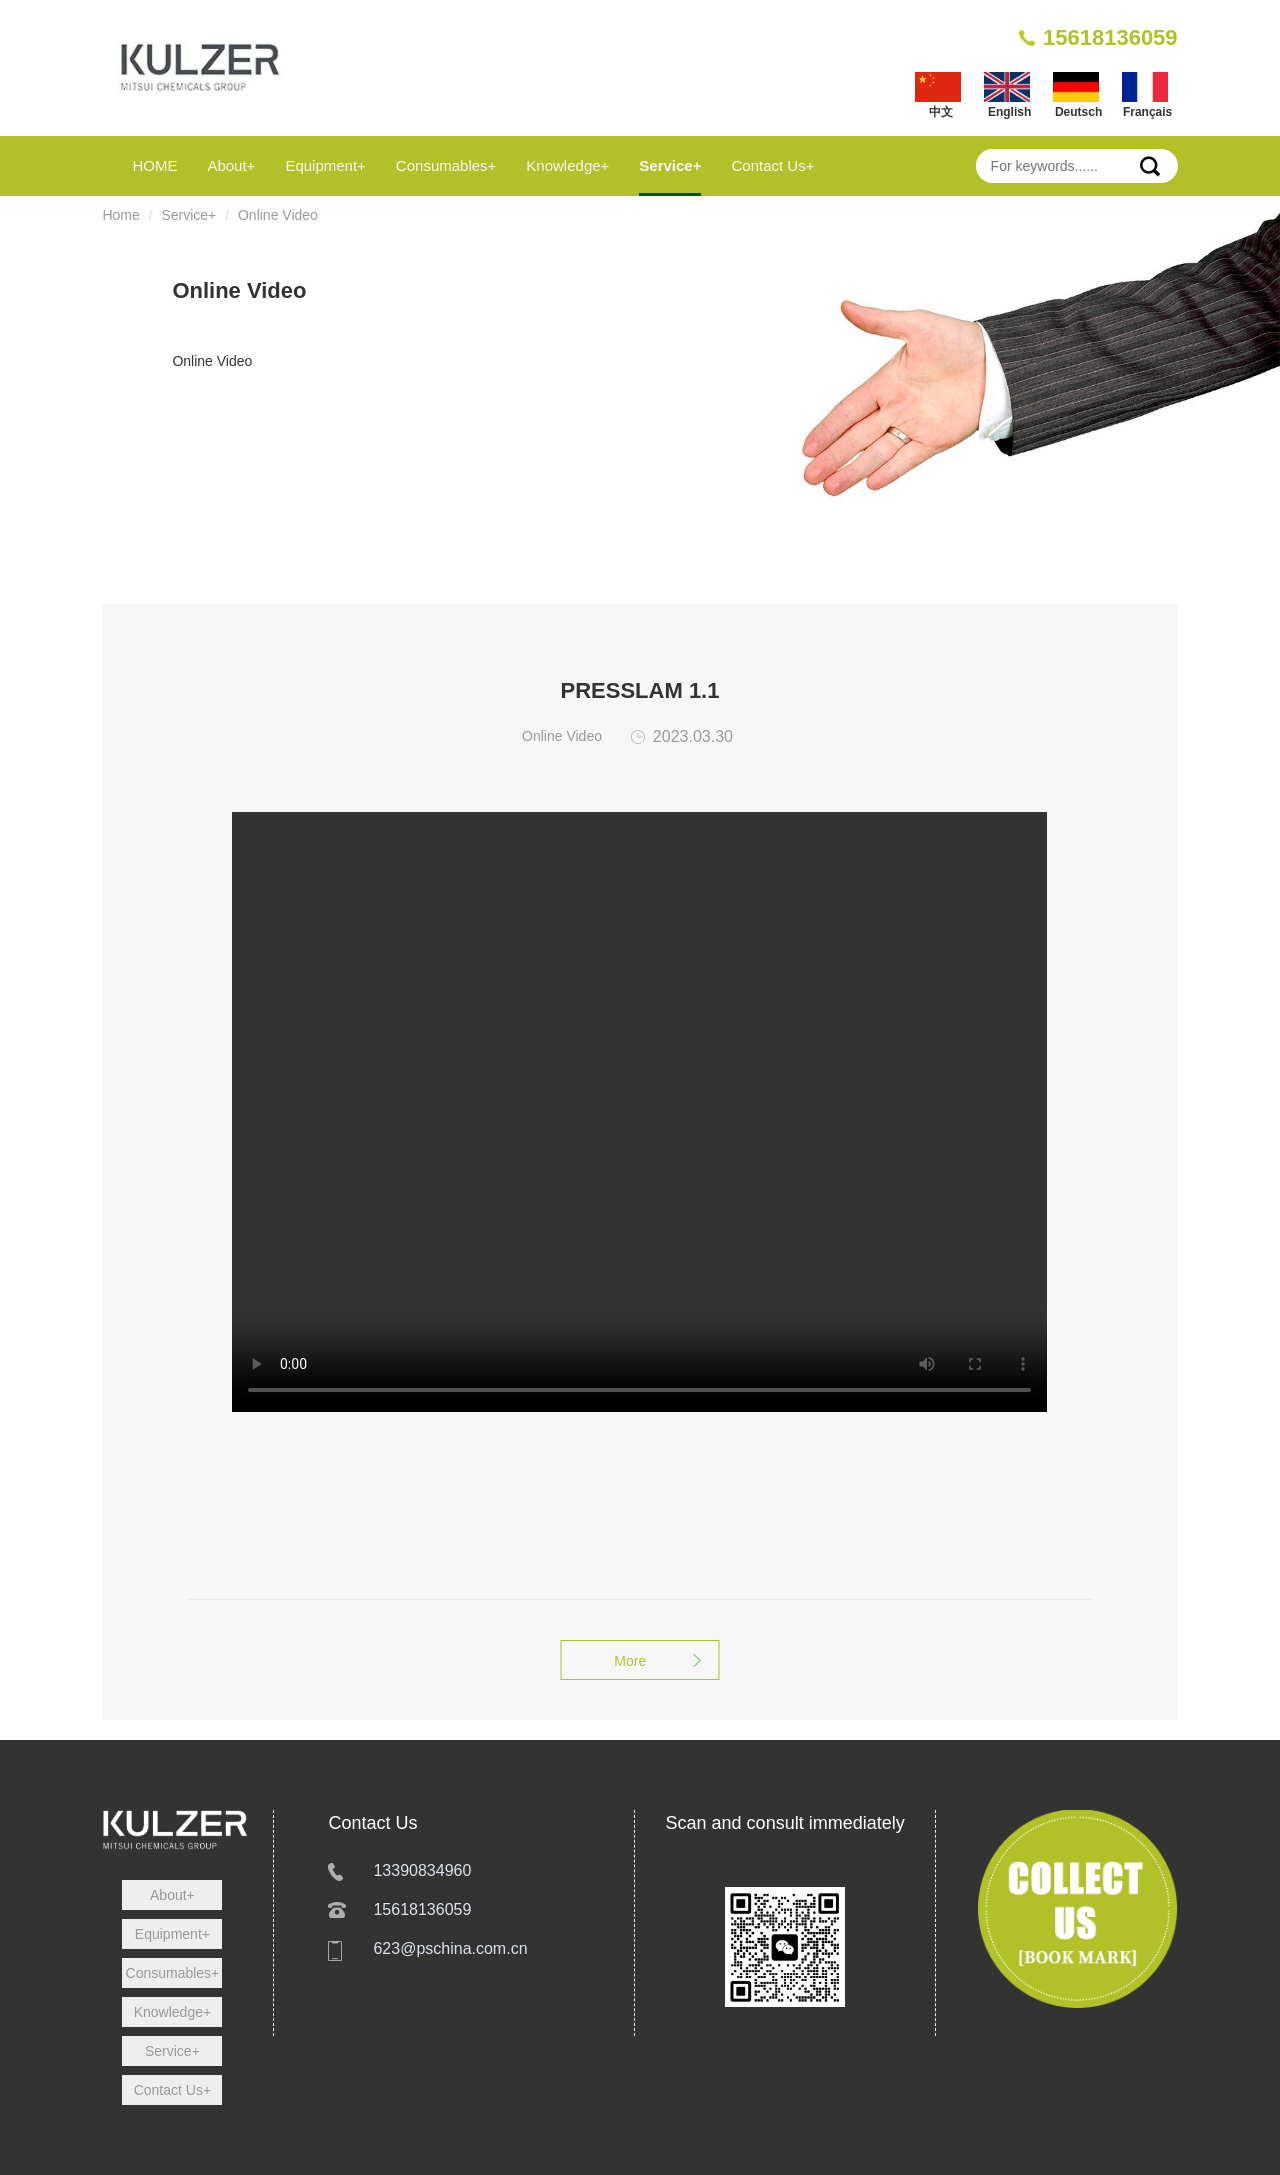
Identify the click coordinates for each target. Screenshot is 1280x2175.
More (639, 1661)
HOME (154, 165)
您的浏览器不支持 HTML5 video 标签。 (639, 1112)
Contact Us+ (772, 165)
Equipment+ (325, 165)
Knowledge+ (567, 165)
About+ (231, 165)
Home (120, 215)
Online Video (278, 215)
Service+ (670, 165)
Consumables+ (446, 165)
